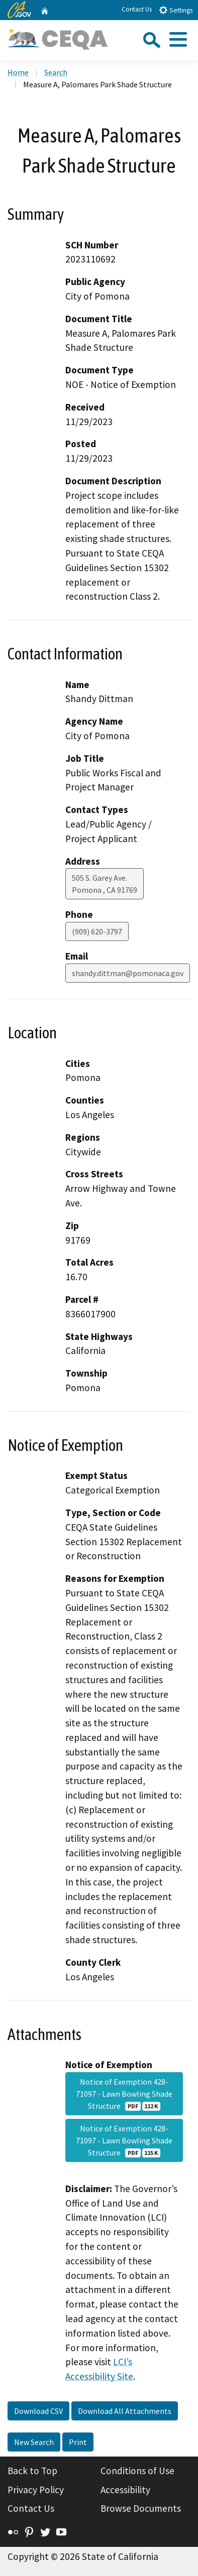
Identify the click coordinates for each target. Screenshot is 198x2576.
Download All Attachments (124, 2411)
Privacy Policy (36, 2490)
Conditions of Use (137, 2471)
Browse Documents (141, 2508)
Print (78, 2442)
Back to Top (32, 2471)
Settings (175, 10)
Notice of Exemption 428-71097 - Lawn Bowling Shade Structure (124, 2094)
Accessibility (125, 2490)
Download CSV (38, 2411)
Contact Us (137, 9)
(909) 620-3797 (97, 931)
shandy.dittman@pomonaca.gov (127, 973)
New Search (34, 2442)
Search (55, 72)
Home (18, 72)
